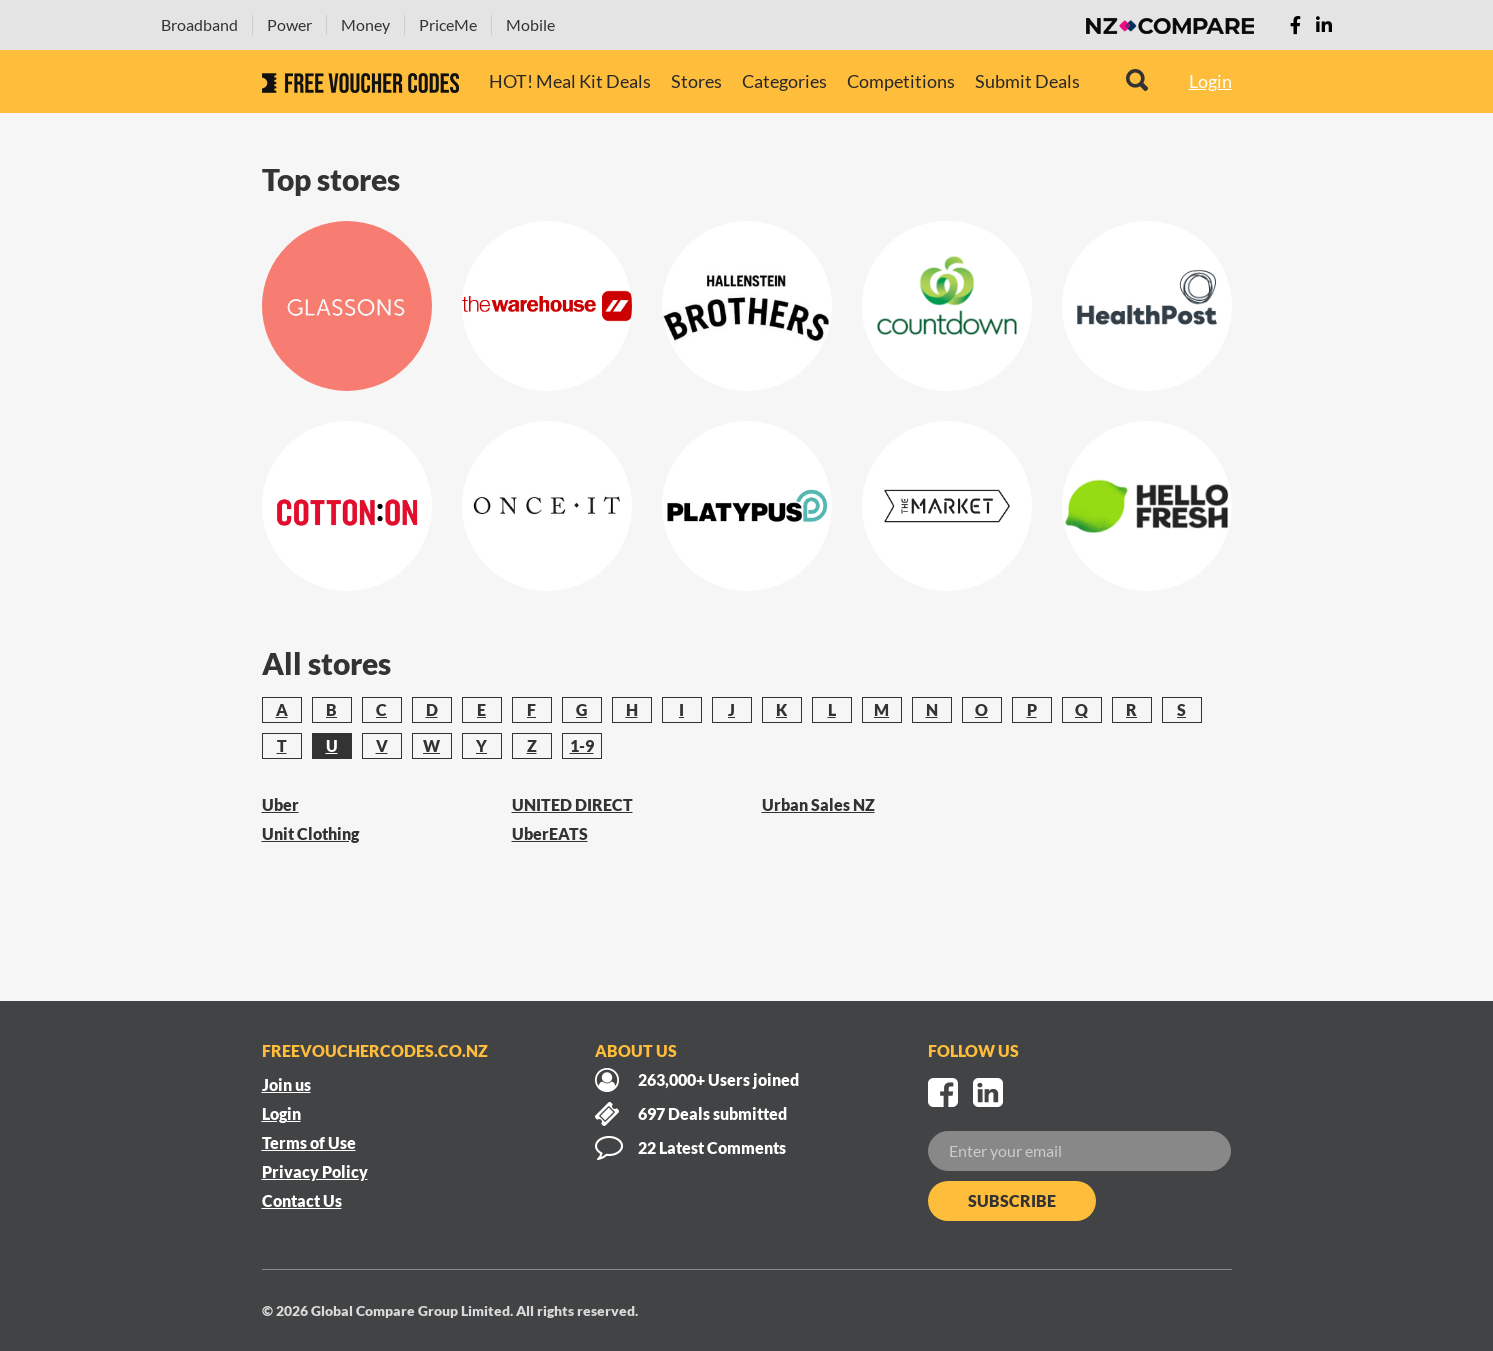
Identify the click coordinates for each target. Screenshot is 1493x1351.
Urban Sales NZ (818, 804)
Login (1210, 81)
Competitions (901, 81)
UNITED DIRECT (572, 804)
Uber (280, 804)
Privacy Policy (315, 1171)
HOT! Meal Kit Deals (570, 81)
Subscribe (1012, 1200)
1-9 (582, 745)
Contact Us (302, 1200)
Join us (286, 1084)
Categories (784, 81)
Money (365, 24)
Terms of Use (309, 1142)
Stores (696, 81)
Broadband (199, 24)
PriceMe (448, 24)
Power (289, 24)
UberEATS (550, 833)
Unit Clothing (310, 833)
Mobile (530, 24)
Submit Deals (1027, 81)
